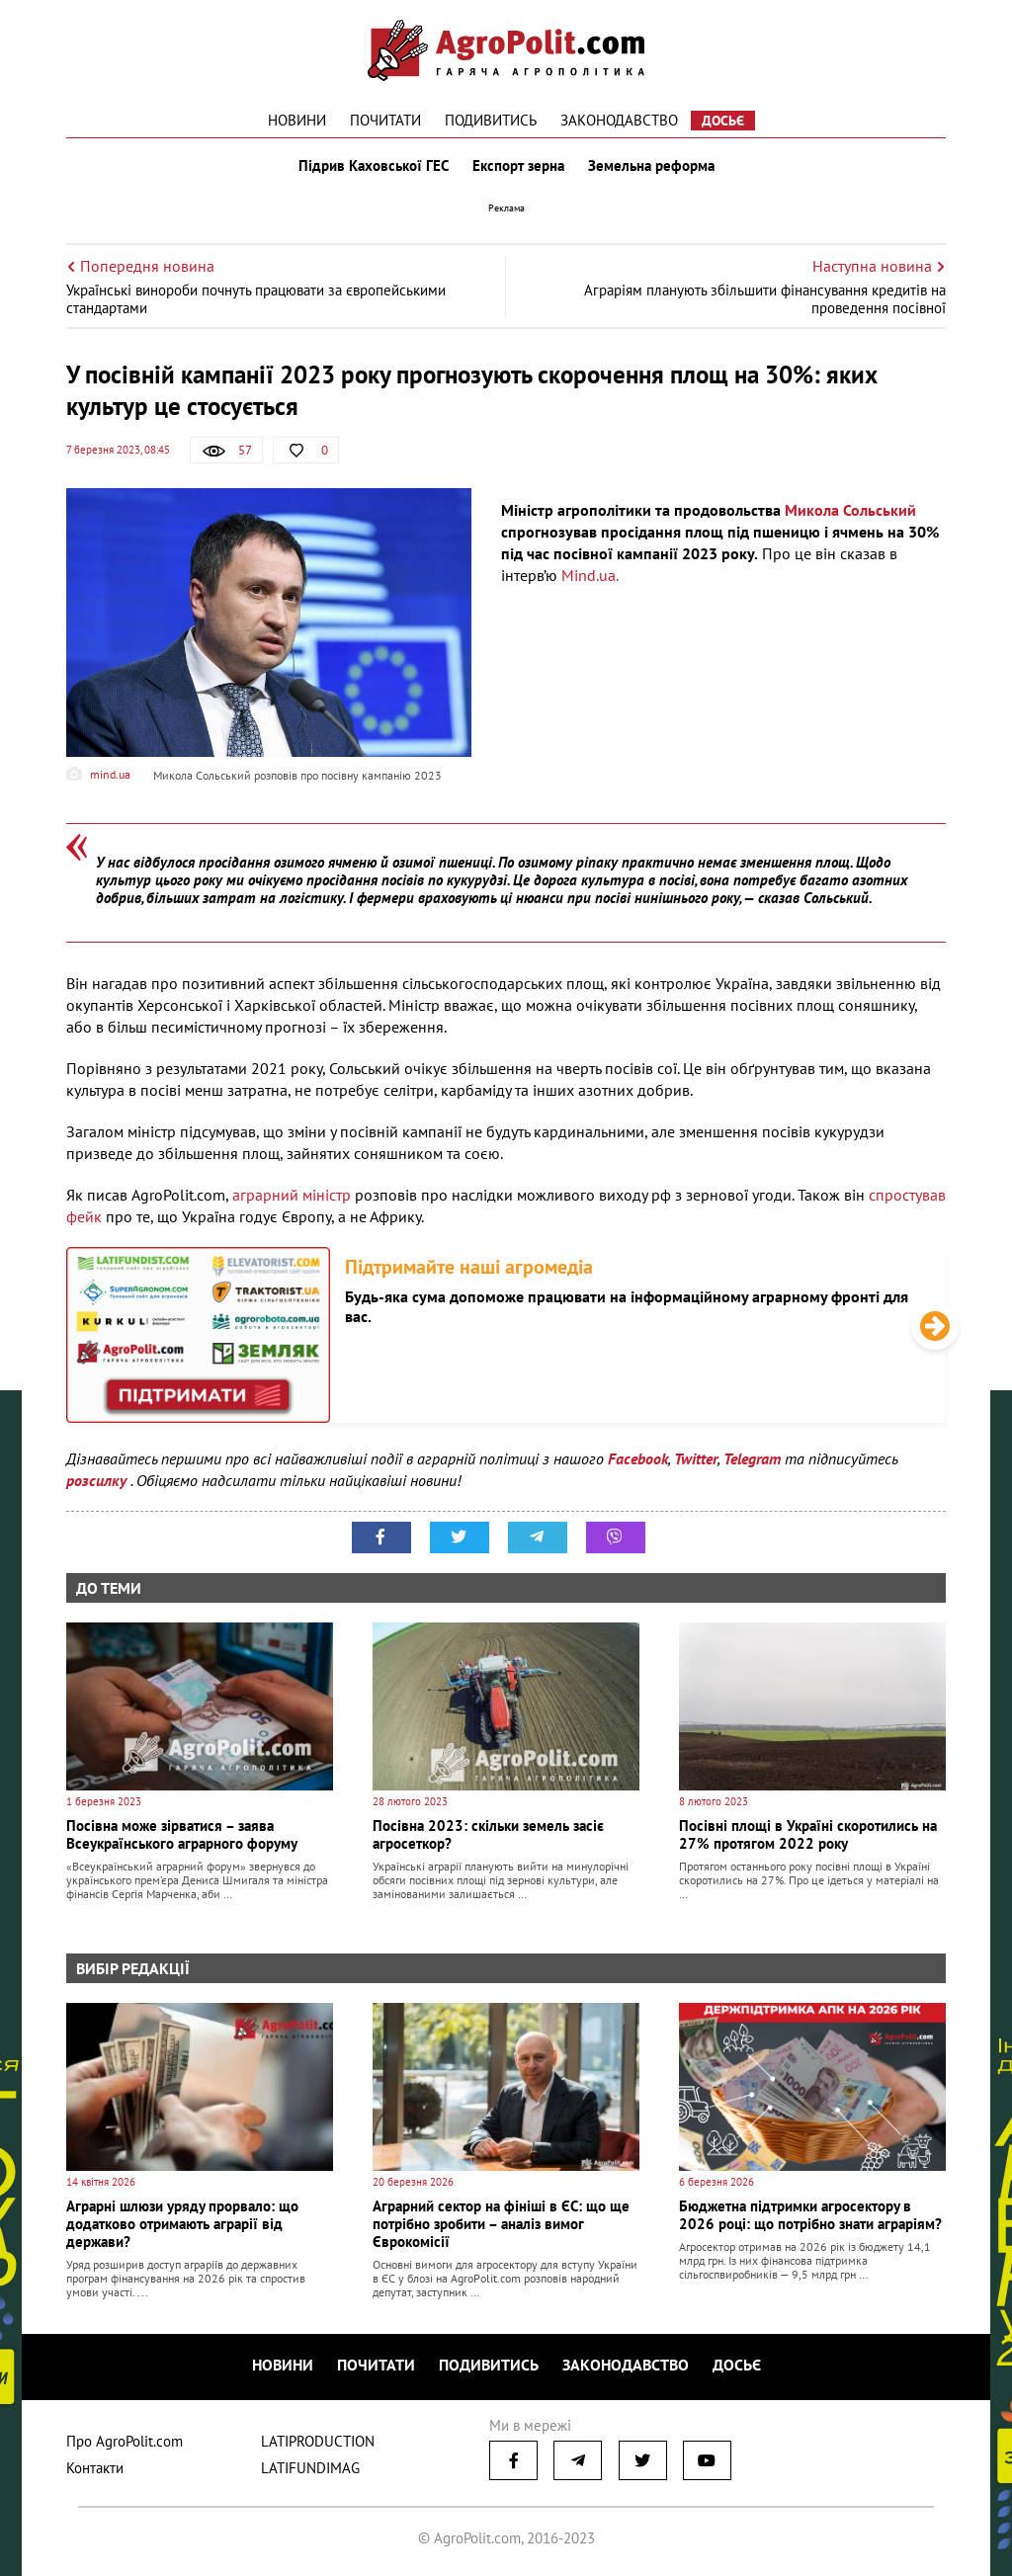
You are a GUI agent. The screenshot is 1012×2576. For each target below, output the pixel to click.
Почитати (385, 120)
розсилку (98, 1480)
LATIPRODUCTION (318, 2441)
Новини (297, 120)
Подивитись (491, 120)
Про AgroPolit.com (124, 2441)
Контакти (95, 2467)
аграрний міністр (291, 1195)
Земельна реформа (651, 166)
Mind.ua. (590, 575)
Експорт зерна (518, 166)
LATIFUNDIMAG (310, 2467)
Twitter (695, 1458)
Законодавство (619, 120)
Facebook (638, 1458)
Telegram (752, 1458)
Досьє (723, 120)
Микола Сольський (850, 510)
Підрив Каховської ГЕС (373, 166)
